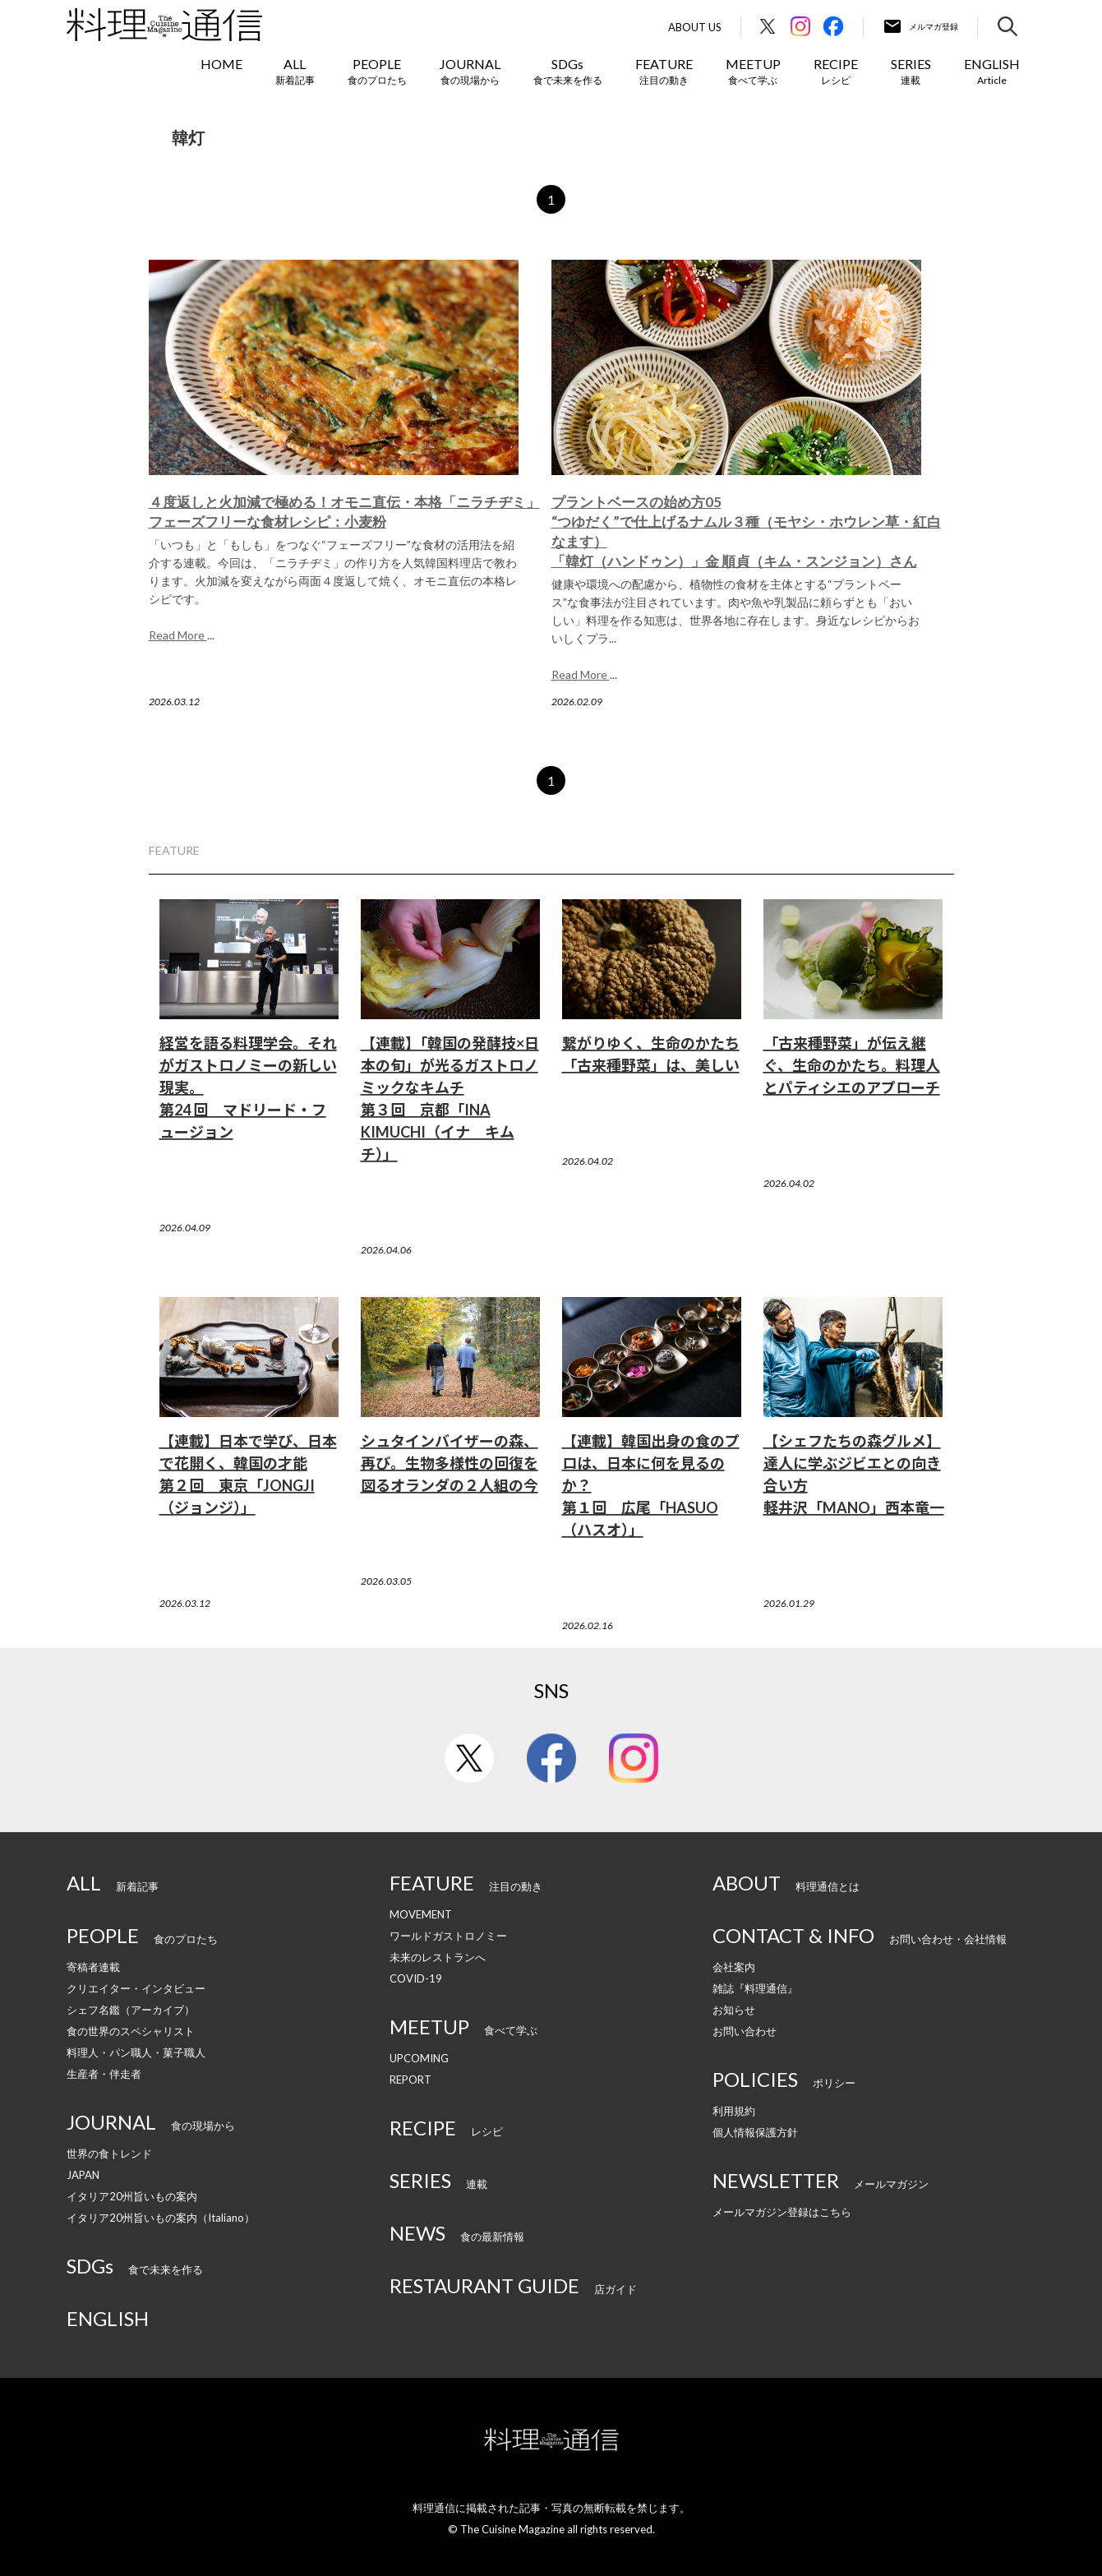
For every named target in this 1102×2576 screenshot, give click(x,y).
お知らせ (733, 2009)
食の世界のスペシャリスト (131, 2031)
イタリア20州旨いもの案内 (132, 2196)
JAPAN (83, 2174)
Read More (178, 635)
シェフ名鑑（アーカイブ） (131, 2009)
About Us (695, 27)
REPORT (410, 2079)
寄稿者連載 (93, 1967)
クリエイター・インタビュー (136, 1988)
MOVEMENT (421, 1914)
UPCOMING (419, 2058)
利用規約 (733, 2110)
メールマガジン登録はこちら (781, 2211)
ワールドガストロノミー (448, 1935)
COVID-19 (416, 1978)
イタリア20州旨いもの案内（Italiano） (161, 2217)
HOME (221, 64)
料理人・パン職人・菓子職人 (136, 2052)
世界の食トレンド (109, 2153)
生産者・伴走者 (104, 2073)
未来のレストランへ (438, 1957)
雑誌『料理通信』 (755, 1988)
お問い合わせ (744, 2031)
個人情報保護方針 (755, 2132)
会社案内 (733, 1967)
